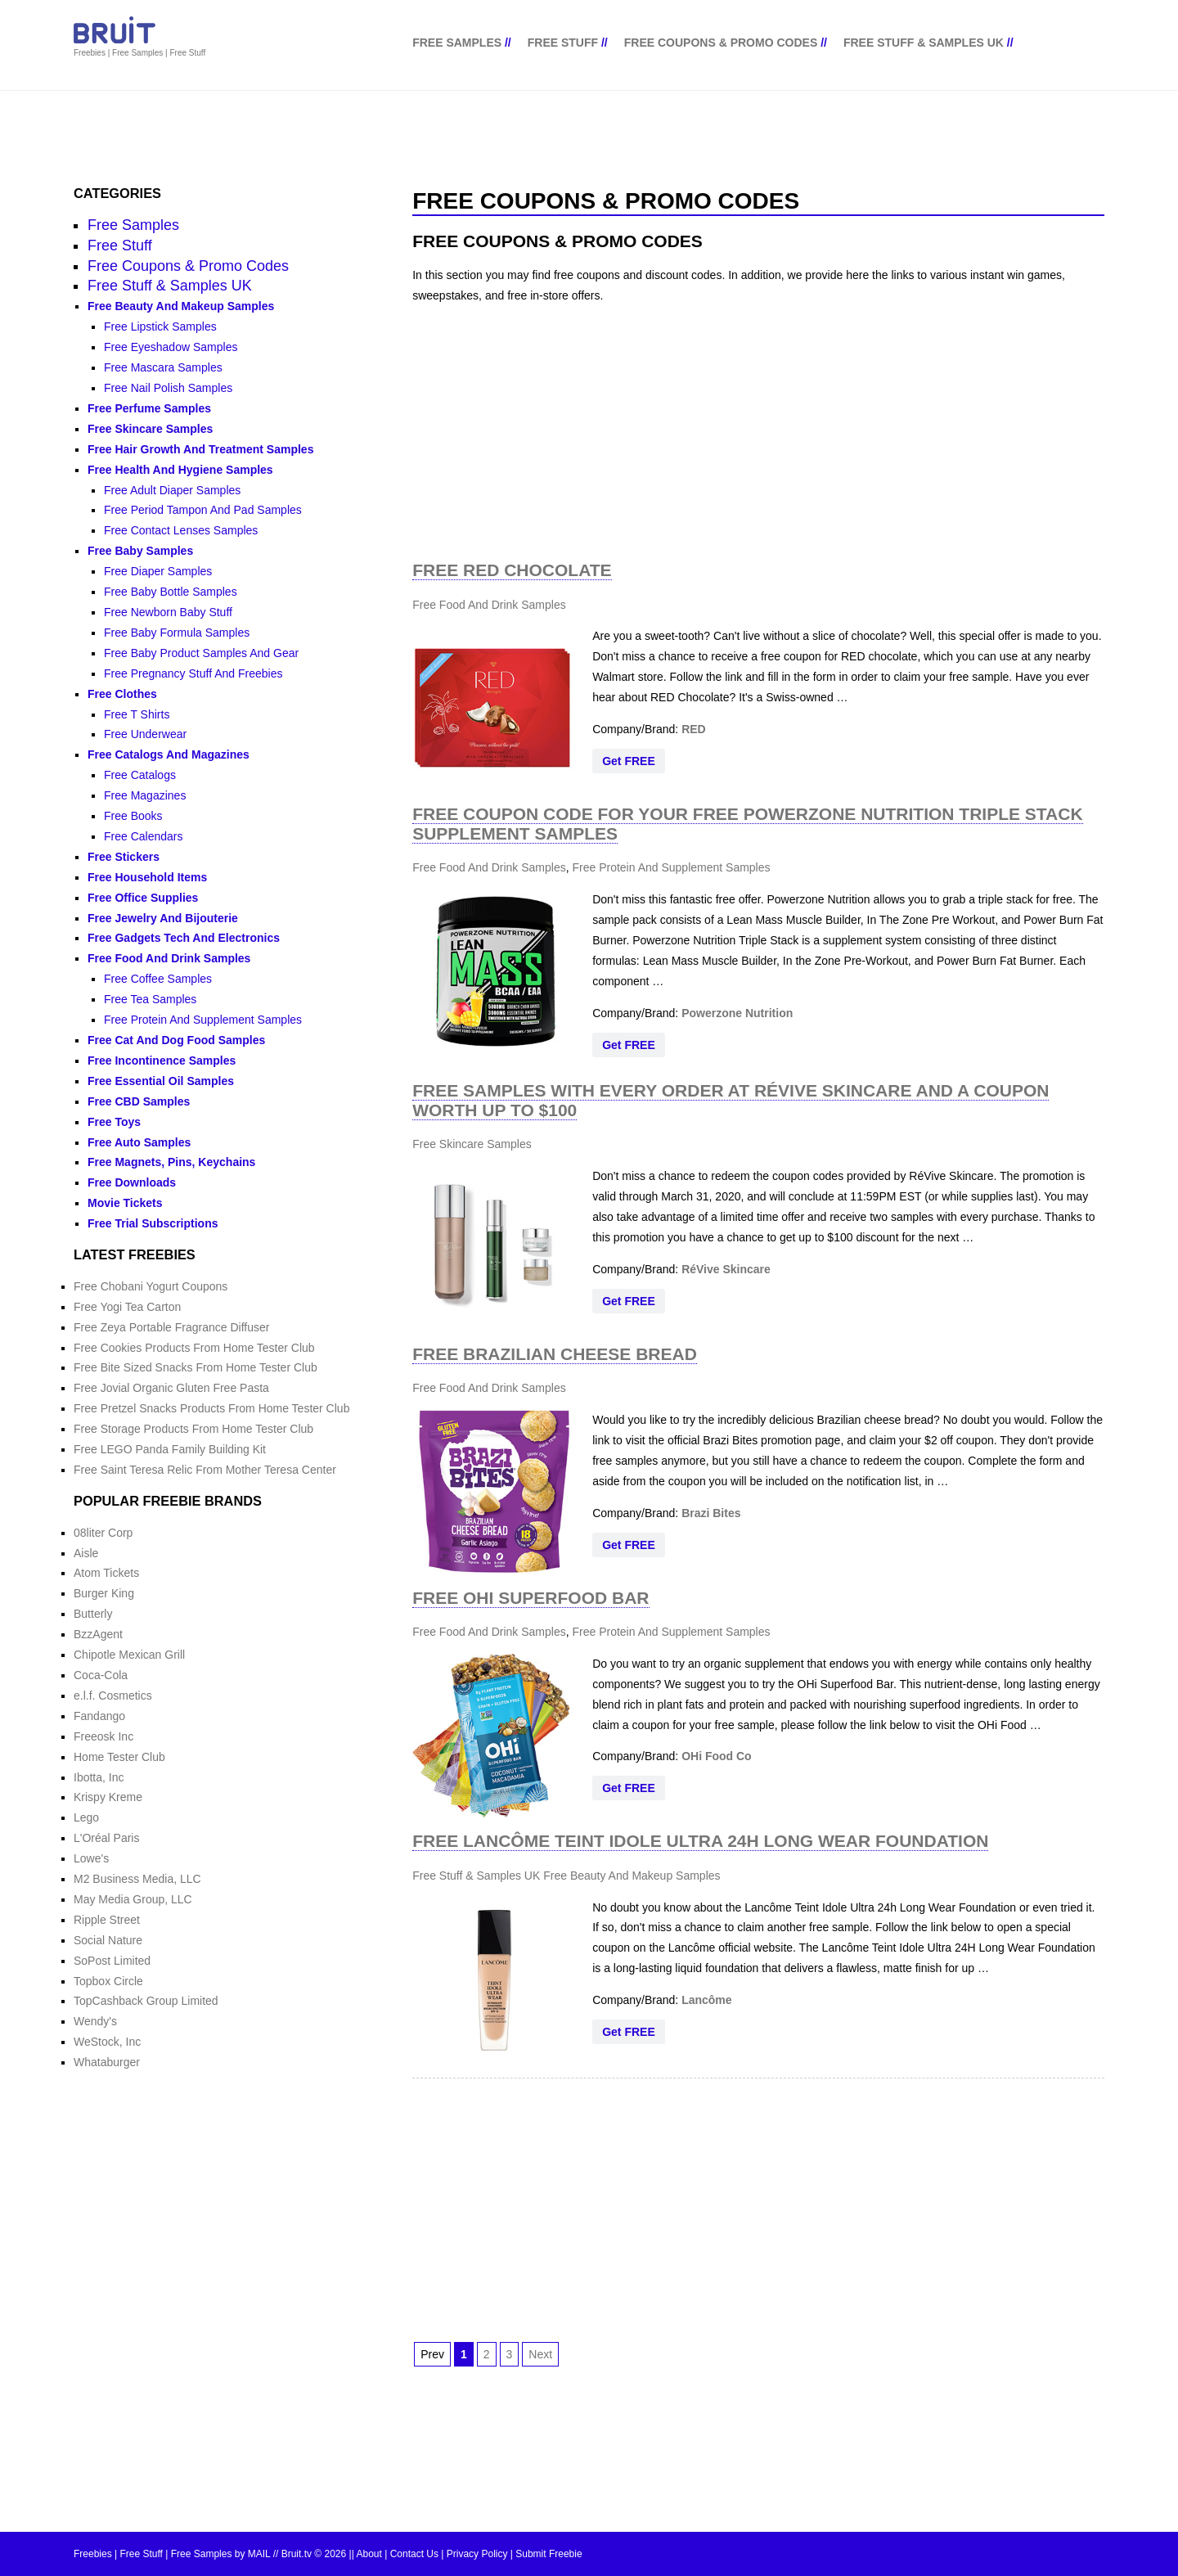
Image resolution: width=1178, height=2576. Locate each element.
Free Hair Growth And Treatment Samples (200, 449)
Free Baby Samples (140, 550)
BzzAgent (98, 1634)
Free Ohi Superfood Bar (530, 1597)
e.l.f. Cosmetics (113, 1695)
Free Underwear (145, 734)
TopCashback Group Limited (146, 2000)
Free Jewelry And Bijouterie (163, 918)
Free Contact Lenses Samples (181, 530)
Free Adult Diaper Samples (172, 490)
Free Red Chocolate (511, 570)
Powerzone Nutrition (737, 1013)
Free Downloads (132, 1182)
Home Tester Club (119, 1756)
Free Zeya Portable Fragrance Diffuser (171, 1327)
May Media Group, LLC (133, 1899)
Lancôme (706, 1999)
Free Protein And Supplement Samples (671, 867)
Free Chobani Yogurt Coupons (150, 1286)
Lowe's (91, 1858)
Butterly (93, 1613)
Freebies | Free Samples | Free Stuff (139, 52)
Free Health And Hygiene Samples (180, 469)
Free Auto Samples (139, 1142)
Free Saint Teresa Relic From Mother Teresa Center (205, 1469)
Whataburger (107, 2062)
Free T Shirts (136, 714)
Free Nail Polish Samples (168, 387)
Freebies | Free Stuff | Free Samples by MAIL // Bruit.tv (193, 2554)
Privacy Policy (477, 2554)
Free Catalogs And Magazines (169, 754)
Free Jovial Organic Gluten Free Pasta (171, 1387)
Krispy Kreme (108, 1797)
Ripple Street (107, 1919)
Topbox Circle (108, 1981)
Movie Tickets (125, 1202)
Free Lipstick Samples (160, 326)
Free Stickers (124, 856)
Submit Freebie (548, 2554)
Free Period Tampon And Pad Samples (203, 509)
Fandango (99, 1716)
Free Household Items (147, 877)
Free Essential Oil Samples (161, 1081)
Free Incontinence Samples (162, 1060)
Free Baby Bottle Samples (170, 591)
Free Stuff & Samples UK (923, 42)
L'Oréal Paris (106, 1837)
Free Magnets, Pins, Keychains (171, 1162)
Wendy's (95, 2021)
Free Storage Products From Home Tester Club (193, 1428)
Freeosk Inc (103, 1736)
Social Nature (108, 1940)
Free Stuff (563, 42)
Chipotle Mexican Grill (129, 1654)
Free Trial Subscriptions (153, 1223)
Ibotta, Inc (99, 1777)
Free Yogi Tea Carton (127, 1306)
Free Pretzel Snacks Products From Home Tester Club (211, 1408)
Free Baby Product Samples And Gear (201, 653)
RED (693, 729)
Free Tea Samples (150, 999)
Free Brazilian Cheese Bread (554, 1353)
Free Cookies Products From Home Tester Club (194, 1347)
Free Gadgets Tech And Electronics (184, 937)
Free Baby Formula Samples (177, 632)
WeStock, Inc (107, 2041)
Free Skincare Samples (472, 1144)
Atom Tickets (106, 1572)
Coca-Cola (101, 1675)
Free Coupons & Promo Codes (720, 42)
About (368, 2554)
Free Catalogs (140, 774)
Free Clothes (122, 693)
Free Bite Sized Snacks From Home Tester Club (195, 1367)
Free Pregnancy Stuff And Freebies (193, 673)
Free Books (133, 815)
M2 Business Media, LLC (137, 1878)
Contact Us (414, 2554)
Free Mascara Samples (163, 367)
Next (540, 2354)
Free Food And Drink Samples (489, 604)
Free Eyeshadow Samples (170, 347)
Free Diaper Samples (158, 571)
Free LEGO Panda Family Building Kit (170, 1449)
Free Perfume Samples (149, 408)
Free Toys (114, 1121)
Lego (86, 1817)
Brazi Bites (710, 1513)
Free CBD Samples (139, 1101)
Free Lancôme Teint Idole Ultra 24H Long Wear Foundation (700, 1840)
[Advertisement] (758, 432)
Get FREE (628, 761)
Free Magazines (145, 795)
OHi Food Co (716, 1756)
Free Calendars (143, 836)
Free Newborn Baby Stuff (168, 612)
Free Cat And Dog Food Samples (176, 1040)
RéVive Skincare (726, 1269)
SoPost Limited (112, 1960)
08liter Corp (103, 1532)
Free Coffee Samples (158, 978)
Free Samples (456, 42)
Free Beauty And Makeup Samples (631, 1875)
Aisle (86, 1553)
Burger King (104, 1593)
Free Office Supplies (143, 897)
